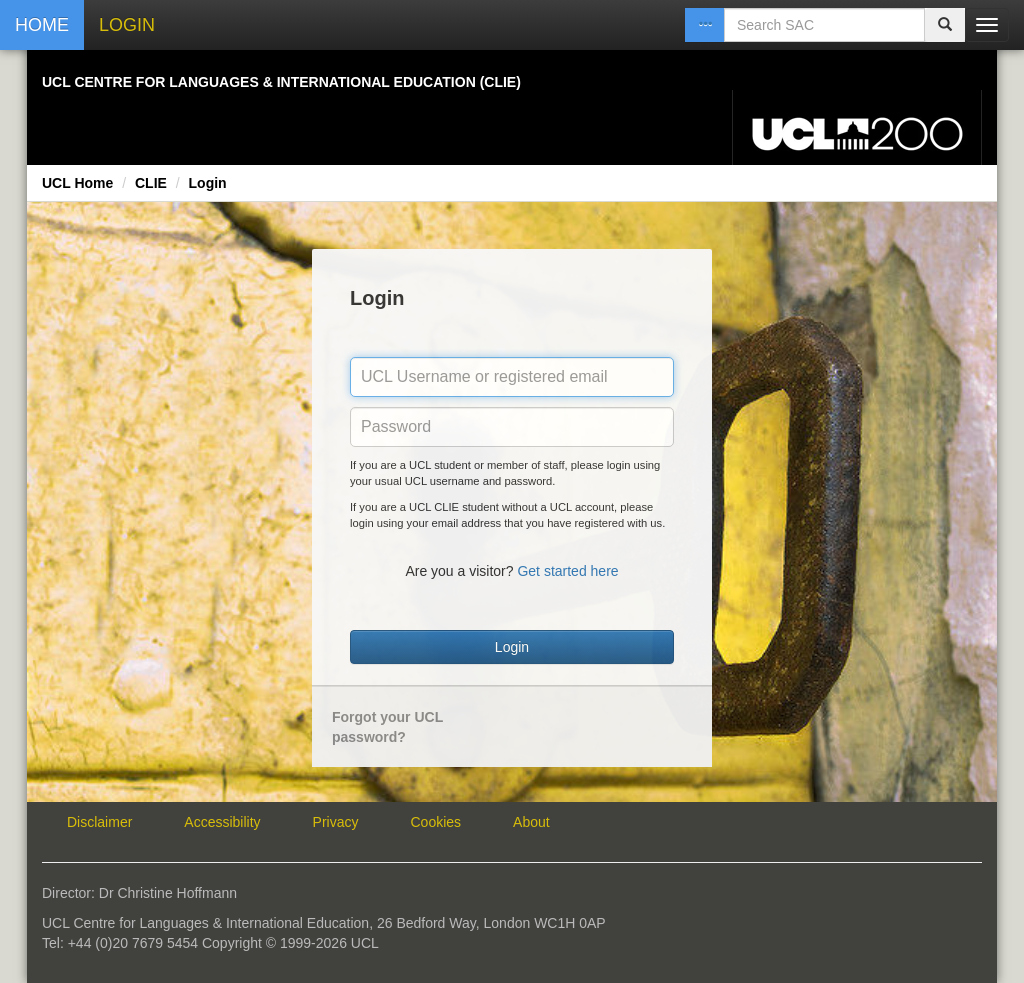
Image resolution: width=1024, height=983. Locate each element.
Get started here (567, 571)
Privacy (336, 822)
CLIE (151, 183)
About (531, 822)
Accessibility (222, 822)
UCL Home (77, 183)
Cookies (436, 822)
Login (208, 183)
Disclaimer (99, 822)
